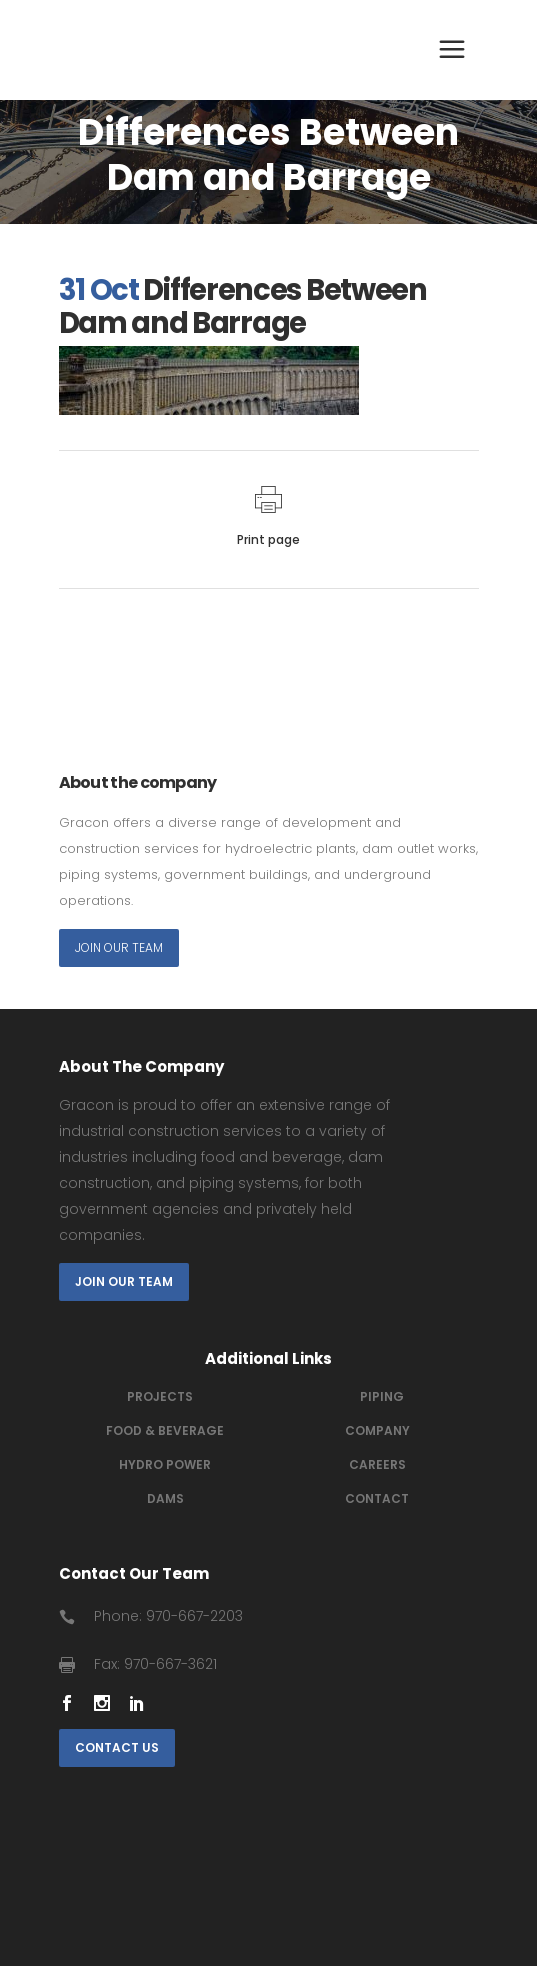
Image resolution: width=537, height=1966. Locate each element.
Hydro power (165, 1464)
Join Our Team (119, 947)
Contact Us (117, 1747)
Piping (382, 1396)
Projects (160, 1396)
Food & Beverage (165, 1430)
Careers (377, 1464)
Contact (377, 1498)
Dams (165, 1498)
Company (377, 1430)
